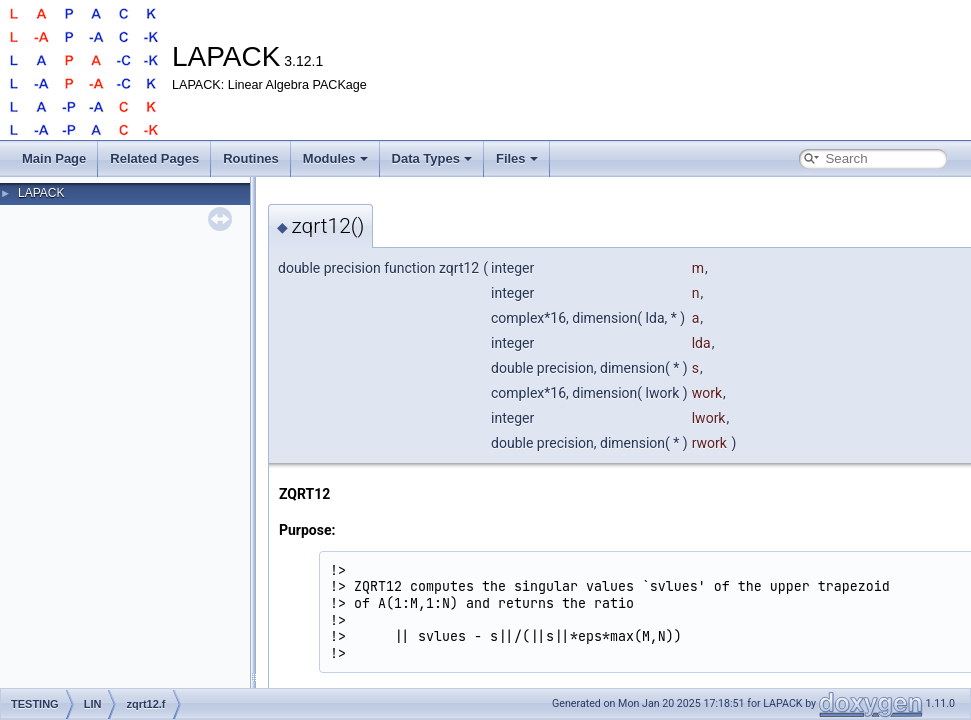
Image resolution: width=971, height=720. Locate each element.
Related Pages (154, 158)
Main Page (54, 158)
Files (517, 158)
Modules (335, 158)
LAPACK (41, 193)
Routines (251, 158)
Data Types (432, 158)
